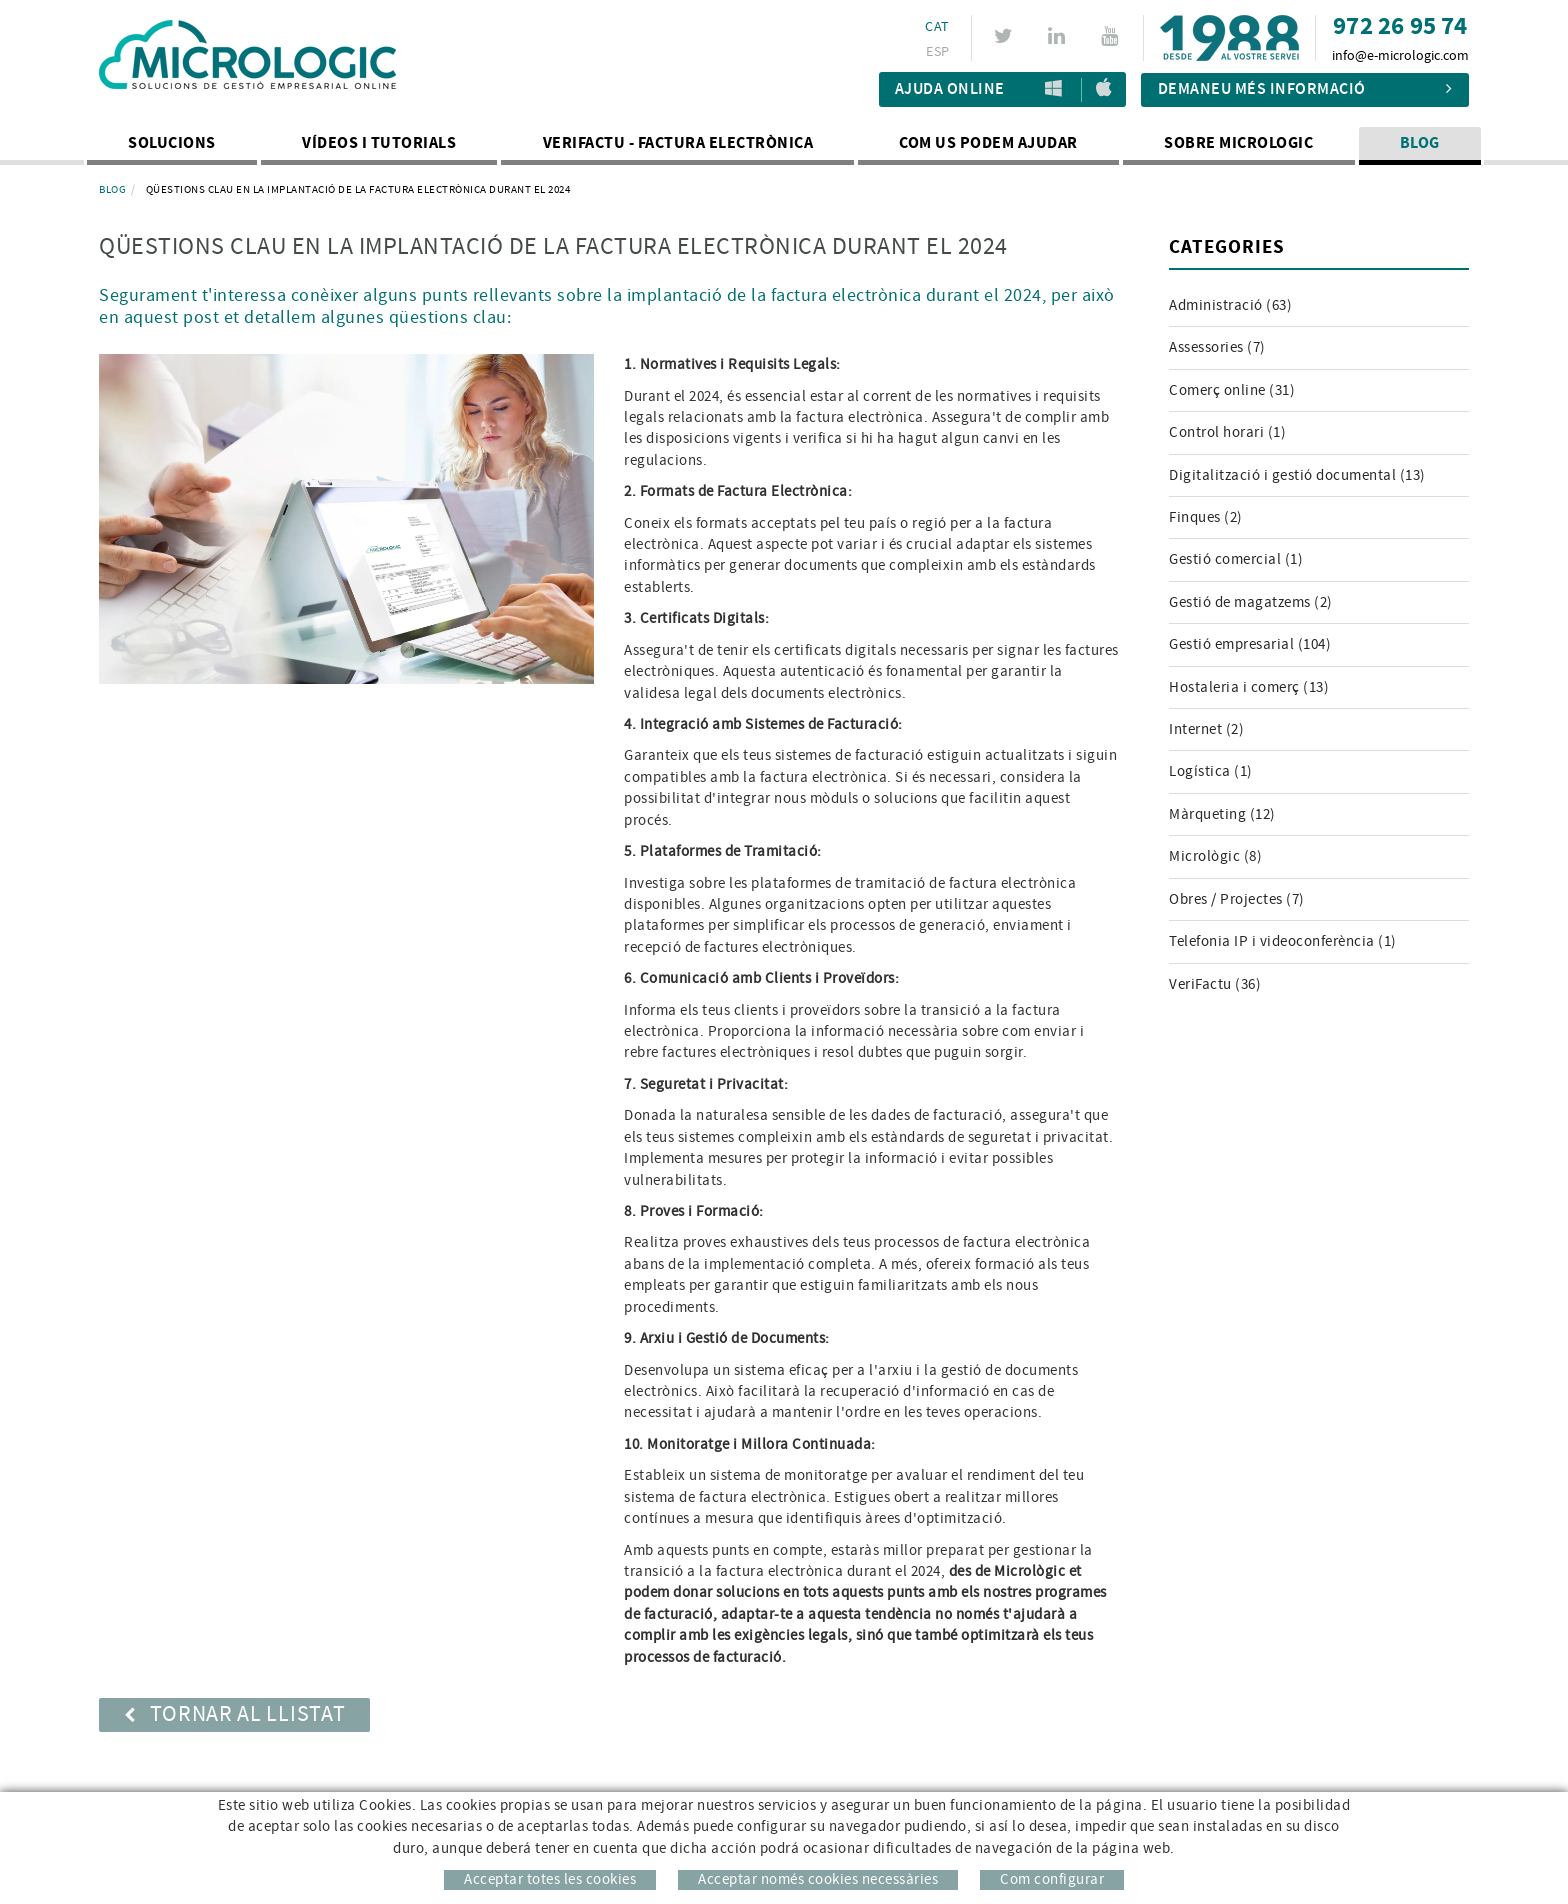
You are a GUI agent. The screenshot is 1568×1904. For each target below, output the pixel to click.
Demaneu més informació (1305, 89)
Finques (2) (1206, 517)
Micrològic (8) (1215, 856)
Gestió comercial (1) (1236, 559)
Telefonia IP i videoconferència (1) (1283, 941)
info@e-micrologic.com (1400, 56)
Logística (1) (1211, 771)
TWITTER (1006, 36)
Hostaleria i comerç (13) (1249, 687)
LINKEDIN (1059, 36)
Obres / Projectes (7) (1237, 899)
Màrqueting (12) (1222, 814)
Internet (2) (1206, 729)
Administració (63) (1230, 305)
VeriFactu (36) (1215, 984)
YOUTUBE (1112, 36)
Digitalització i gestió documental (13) (1297, 475)
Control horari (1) (1227, 432)
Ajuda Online (950, 89)
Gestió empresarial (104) (1250, 644)
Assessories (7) (1217, 347)
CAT (937, 27)
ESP (937, 52)
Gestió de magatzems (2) (1251, 602)
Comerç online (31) (1232, 390)
